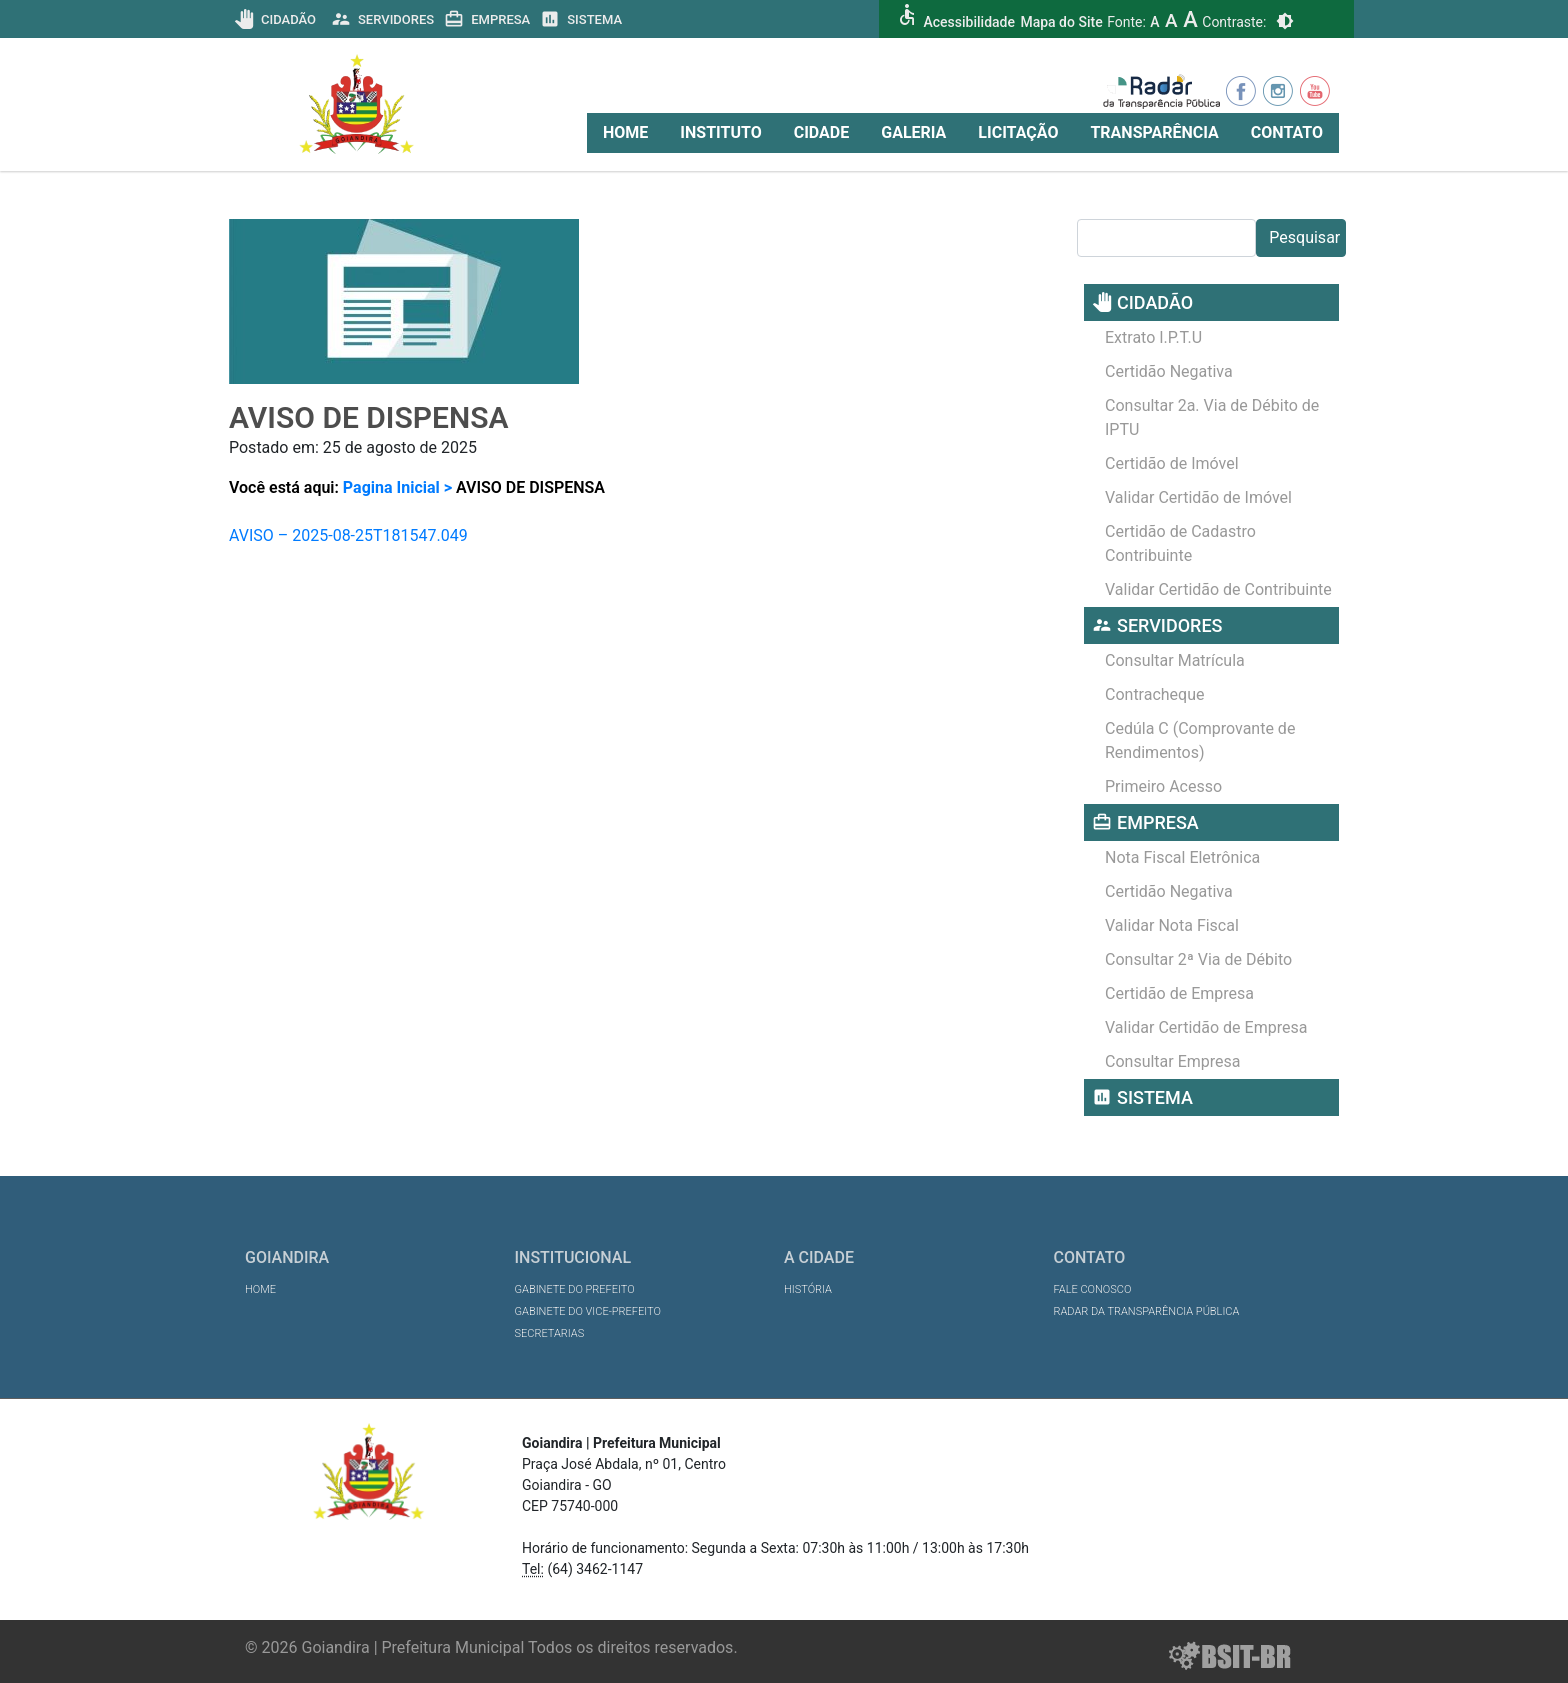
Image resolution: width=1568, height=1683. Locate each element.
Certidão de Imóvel (1172, 463)
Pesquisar (1304, 237)
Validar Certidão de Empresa (1206, 1027)
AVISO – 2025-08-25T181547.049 (348, 535)
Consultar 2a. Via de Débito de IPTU (1212, 417)
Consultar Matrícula (1175, 660)
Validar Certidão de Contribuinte (1218, 589)
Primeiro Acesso (1163, 786)
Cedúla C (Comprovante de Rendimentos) (1200, 740)
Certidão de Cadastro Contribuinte (1180, 543)
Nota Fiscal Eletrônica (1182, 857)
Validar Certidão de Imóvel (1198, 497)
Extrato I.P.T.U (1153, 337)
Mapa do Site (1061, 22)
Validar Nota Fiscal (1172, 925)
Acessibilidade (968, 22)
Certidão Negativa (1169, 371)
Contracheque (1155, 694)
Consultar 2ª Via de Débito (1198, 959)
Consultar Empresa (1173, 1061)
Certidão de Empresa (1179, 993)
